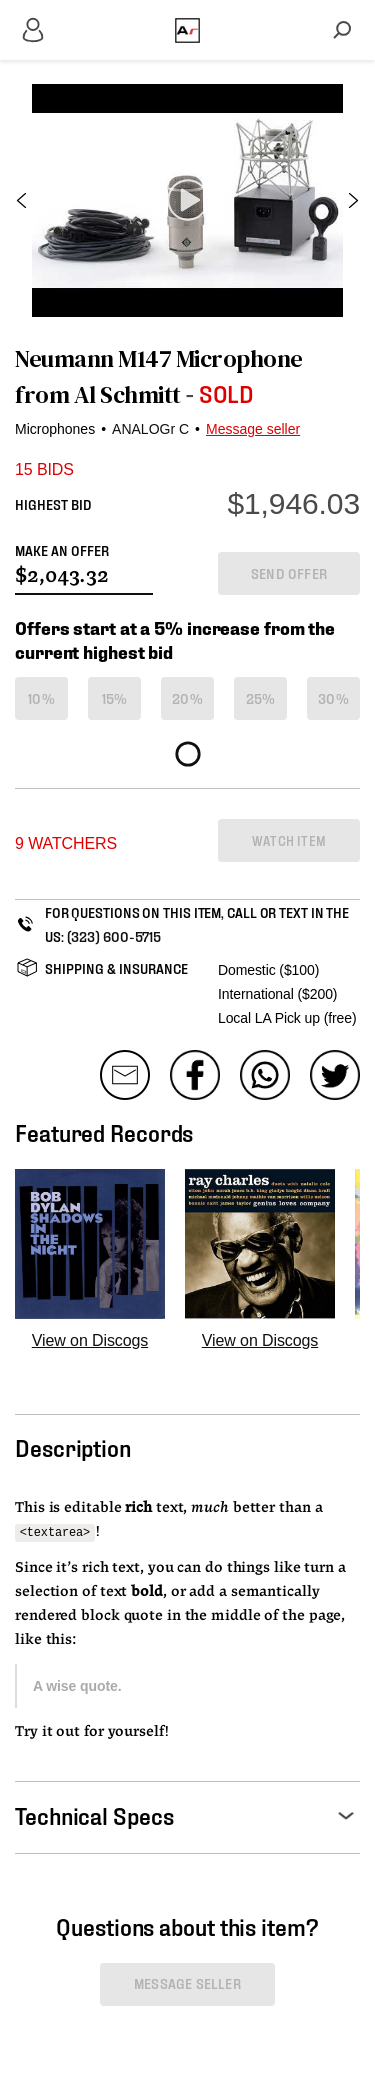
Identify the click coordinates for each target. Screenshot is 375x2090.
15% (115, 697)
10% (41, 697)
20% (187, 697)
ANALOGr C (150, 429)
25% (261, 697)
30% (333, 697)
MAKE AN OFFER (62, 549)
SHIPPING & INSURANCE (116, 967)
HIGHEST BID (53, 503)
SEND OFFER (289, 572)
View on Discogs (90, 1340)
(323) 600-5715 (114, 935)
